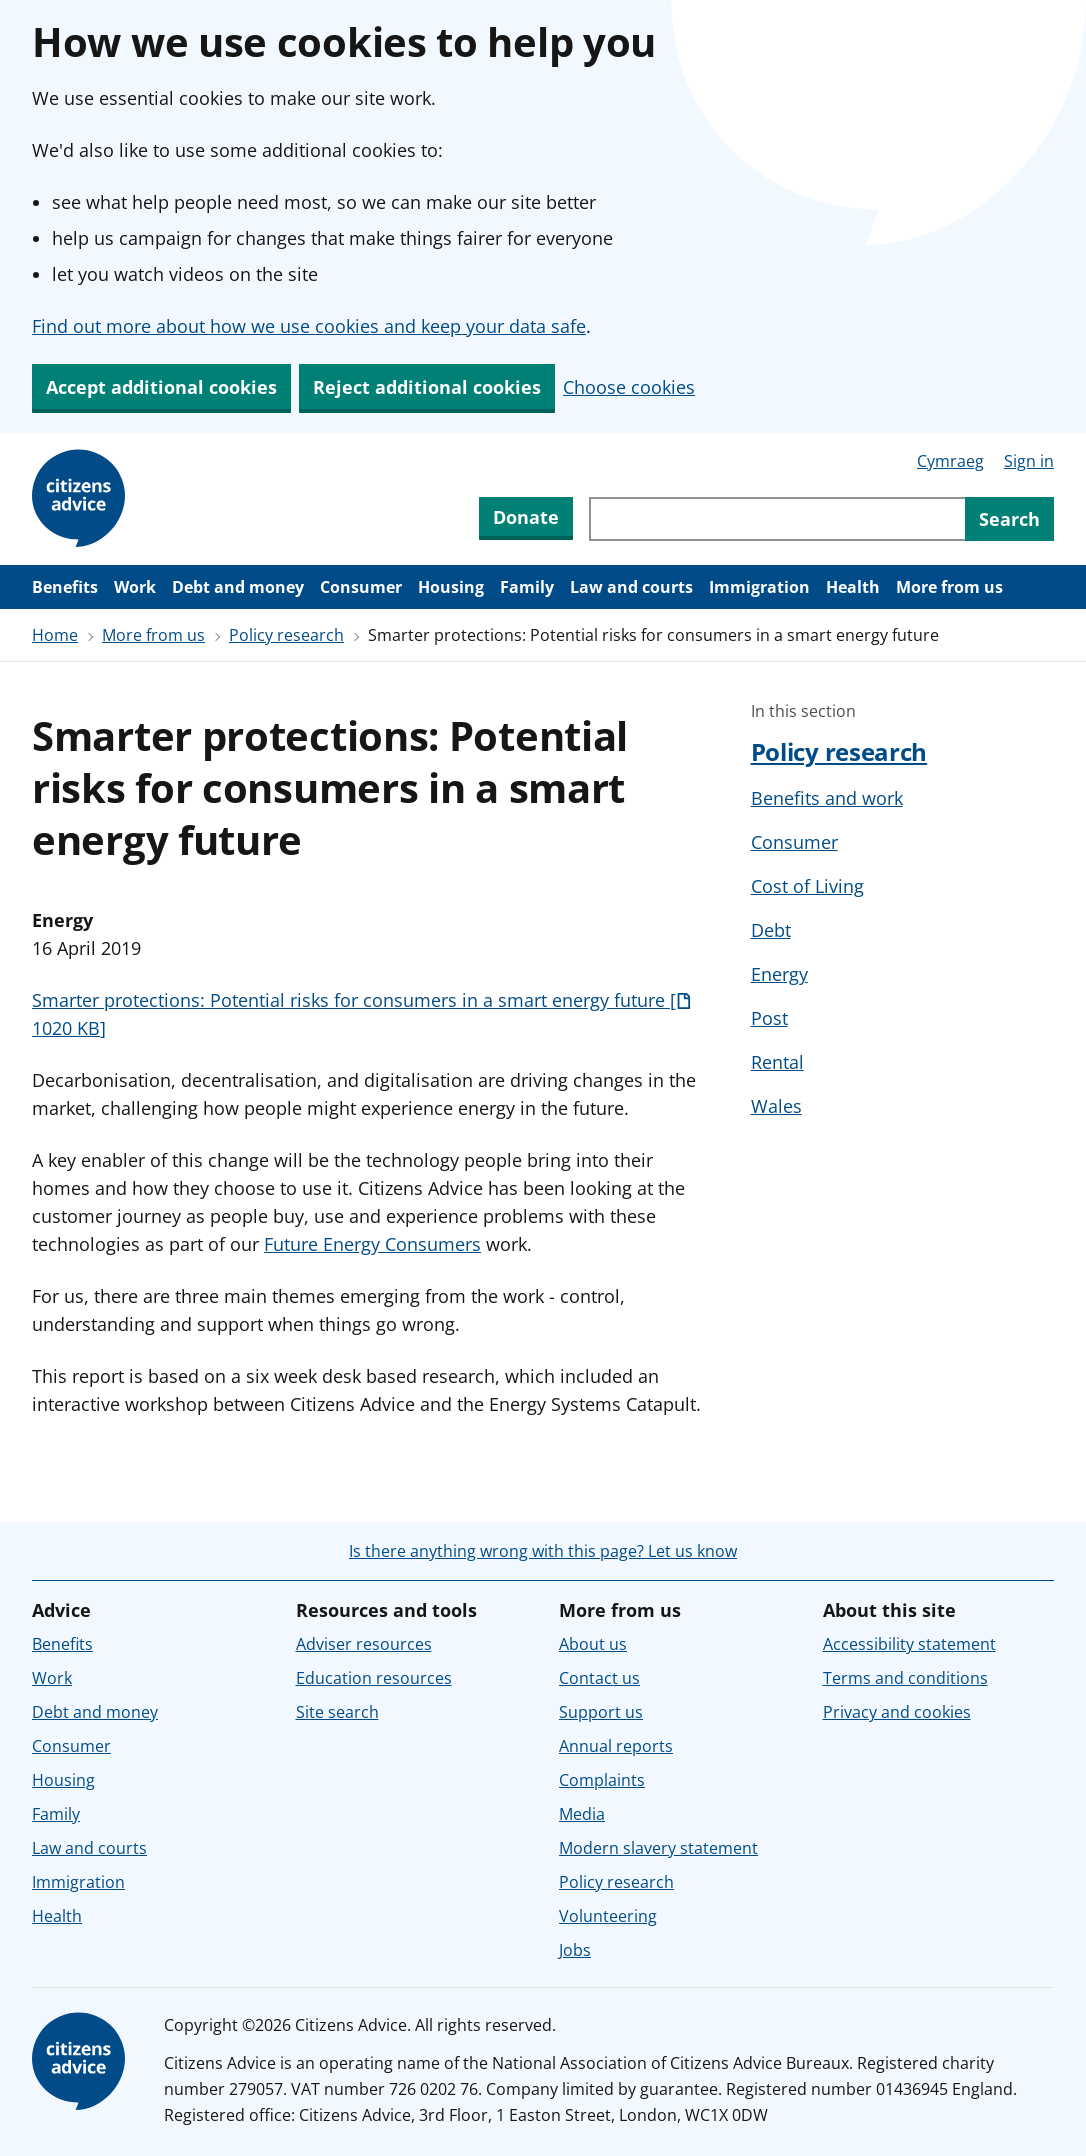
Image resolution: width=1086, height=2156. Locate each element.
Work (135, 587)
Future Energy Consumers (372, 1244)
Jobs (575, 1950)
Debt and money (238, 587)
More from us (949, 587)
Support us (601, 1712)
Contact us (599, 1678)
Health (853, 587)
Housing (451, 587)
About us (593, 1644)
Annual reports (616, 1746)
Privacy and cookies (897, 1712)
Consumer (361, 587)
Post (769, 1018)
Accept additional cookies (161, 387)
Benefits (65, 587)
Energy (779, 974)
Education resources (374, 1678)
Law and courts (631, 587)
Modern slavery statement (658, 1848)
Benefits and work (827, 798)
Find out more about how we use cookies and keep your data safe (309, 326)
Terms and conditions (905, 1678)
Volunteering (608, 1916)
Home (55, 635)
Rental (777, 1062)
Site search (337, 1712)
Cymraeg (950, 461)
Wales (776, 1106)
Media (582, 1814)
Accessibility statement (909, 1644)
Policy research (286, 635)
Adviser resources (364, 1644)
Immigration (759, 587)
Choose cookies (629, 387)
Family (527, 587)
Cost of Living (807, 886)
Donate (526, 517)
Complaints (602, 1780)
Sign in (1029, 461)
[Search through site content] (777, 519)
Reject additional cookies (427, 387)
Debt (771, 930)
